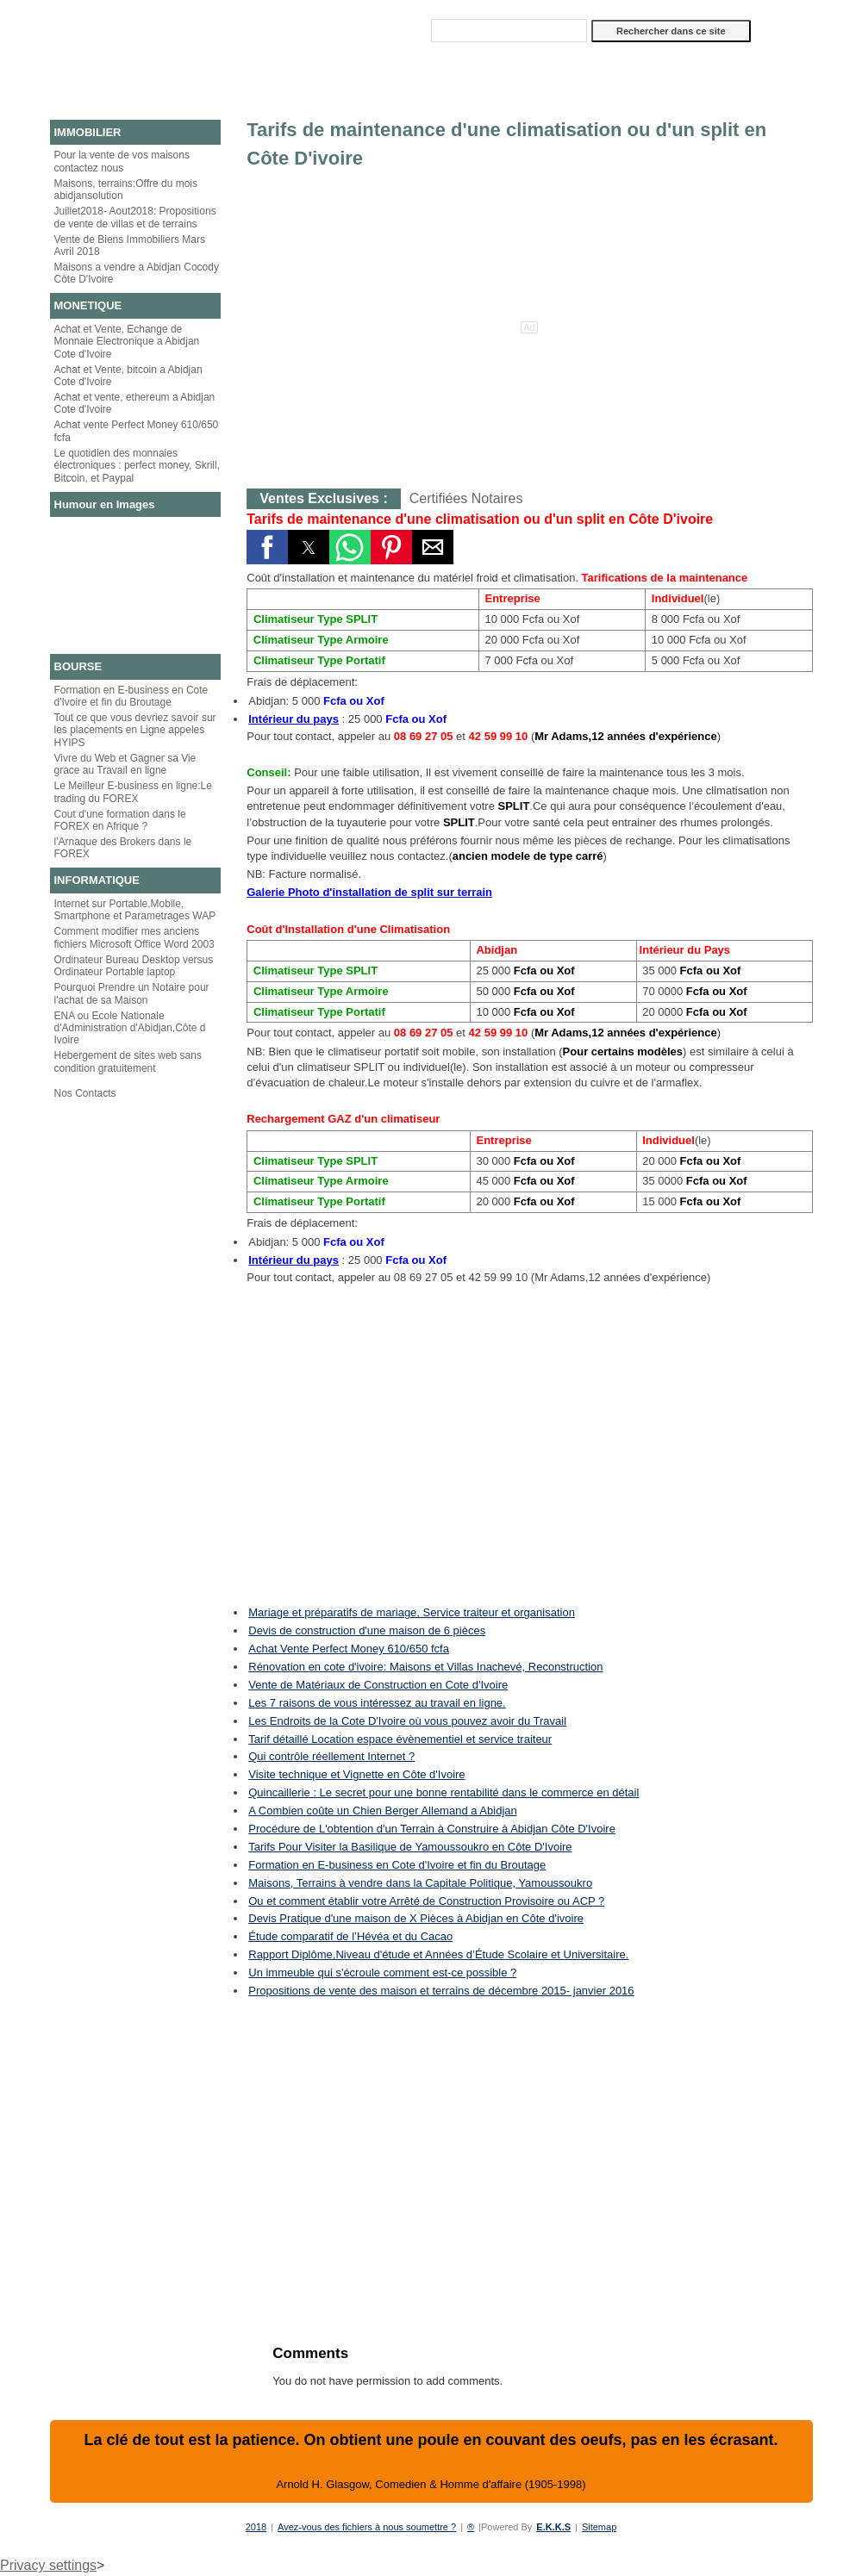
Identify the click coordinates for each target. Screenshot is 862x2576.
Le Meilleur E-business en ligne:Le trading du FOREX (133, 792)
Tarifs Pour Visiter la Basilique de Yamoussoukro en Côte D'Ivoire (410, 1846)
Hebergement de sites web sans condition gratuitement (128, 1061)
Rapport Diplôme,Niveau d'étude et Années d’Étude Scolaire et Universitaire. (438, 1954)
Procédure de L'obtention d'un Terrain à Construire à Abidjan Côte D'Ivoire (431, 1828)
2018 (256, 2527)
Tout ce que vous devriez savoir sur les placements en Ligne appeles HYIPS (135, 730)
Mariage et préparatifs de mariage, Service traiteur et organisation (411, 1612)
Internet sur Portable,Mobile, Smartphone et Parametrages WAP (135, 910)
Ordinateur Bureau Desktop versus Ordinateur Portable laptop (134, 966)
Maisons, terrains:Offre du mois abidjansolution (126, 189)
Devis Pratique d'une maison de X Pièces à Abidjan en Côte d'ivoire (416, 1918)
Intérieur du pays (293, 718)
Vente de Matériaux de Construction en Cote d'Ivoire (378, 1684)
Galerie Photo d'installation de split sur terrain (369, 892)
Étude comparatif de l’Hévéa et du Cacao (350, 1936)
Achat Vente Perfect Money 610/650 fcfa (348, 1648)
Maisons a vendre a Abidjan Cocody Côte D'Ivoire (136, 273)
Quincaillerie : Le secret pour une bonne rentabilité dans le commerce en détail (443, 1792)
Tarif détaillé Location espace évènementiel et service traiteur (400, 1739)
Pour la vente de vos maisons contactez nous (122, 161)
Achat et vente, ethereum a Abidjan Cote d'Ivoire (135, 403)
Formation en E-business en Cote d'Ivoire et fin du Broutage (131, 696)
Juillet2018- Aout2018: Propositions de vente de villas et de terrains (135, 217)
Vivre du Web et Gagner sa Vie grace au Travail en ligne (125, 764)
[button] (267, 547)
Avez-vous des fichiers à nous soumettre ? (367, 2527)
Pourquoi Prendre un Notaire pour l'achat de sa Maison (131, 993)
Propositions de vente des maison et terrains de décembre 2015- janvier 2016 (441, 1990)
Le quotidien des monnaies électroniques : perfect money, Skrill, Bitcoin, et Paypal (137, 465)
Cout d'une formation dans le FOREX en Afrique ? (120, 820)
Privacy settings (48, 2565)
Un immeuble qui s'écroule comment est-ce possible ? (382, 1972)
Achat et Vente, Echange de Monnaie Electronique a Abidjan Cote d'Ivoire (127, 341)
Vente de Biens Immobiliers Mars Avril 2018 (129, 245)
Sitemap (599, 2527)
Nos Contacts (85, 1093)
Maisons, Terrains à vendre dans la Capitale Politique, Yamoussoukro (420, 1882)
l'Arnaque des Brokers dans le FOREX (123, 848)
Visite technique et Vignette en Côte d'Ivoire (356, 1774)
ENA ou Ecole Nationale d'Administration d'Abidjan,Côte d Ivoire (130, 1028)
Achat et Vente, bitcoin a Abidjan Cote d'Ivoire (128, 376)
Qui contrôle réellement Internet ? (331, 1756)
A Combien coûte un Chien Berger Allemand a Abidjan (382, 1810)
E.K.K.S (553, 2527)
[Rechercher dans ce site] (509, 30)
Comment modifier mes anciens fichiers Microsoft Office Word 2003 (134, 937)
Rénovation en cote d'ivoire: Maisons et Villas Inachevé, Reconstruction (425, 1666)
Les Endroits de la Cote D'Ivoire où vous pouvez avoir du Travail (407, 1720)
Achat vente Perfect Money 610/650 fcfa (136, 431)
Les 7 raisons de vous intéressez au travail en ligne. (376, 1702)
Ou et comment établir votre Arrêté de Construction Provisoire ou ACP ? (426, 1901)
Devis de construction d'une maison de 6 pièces (366, 1630)
